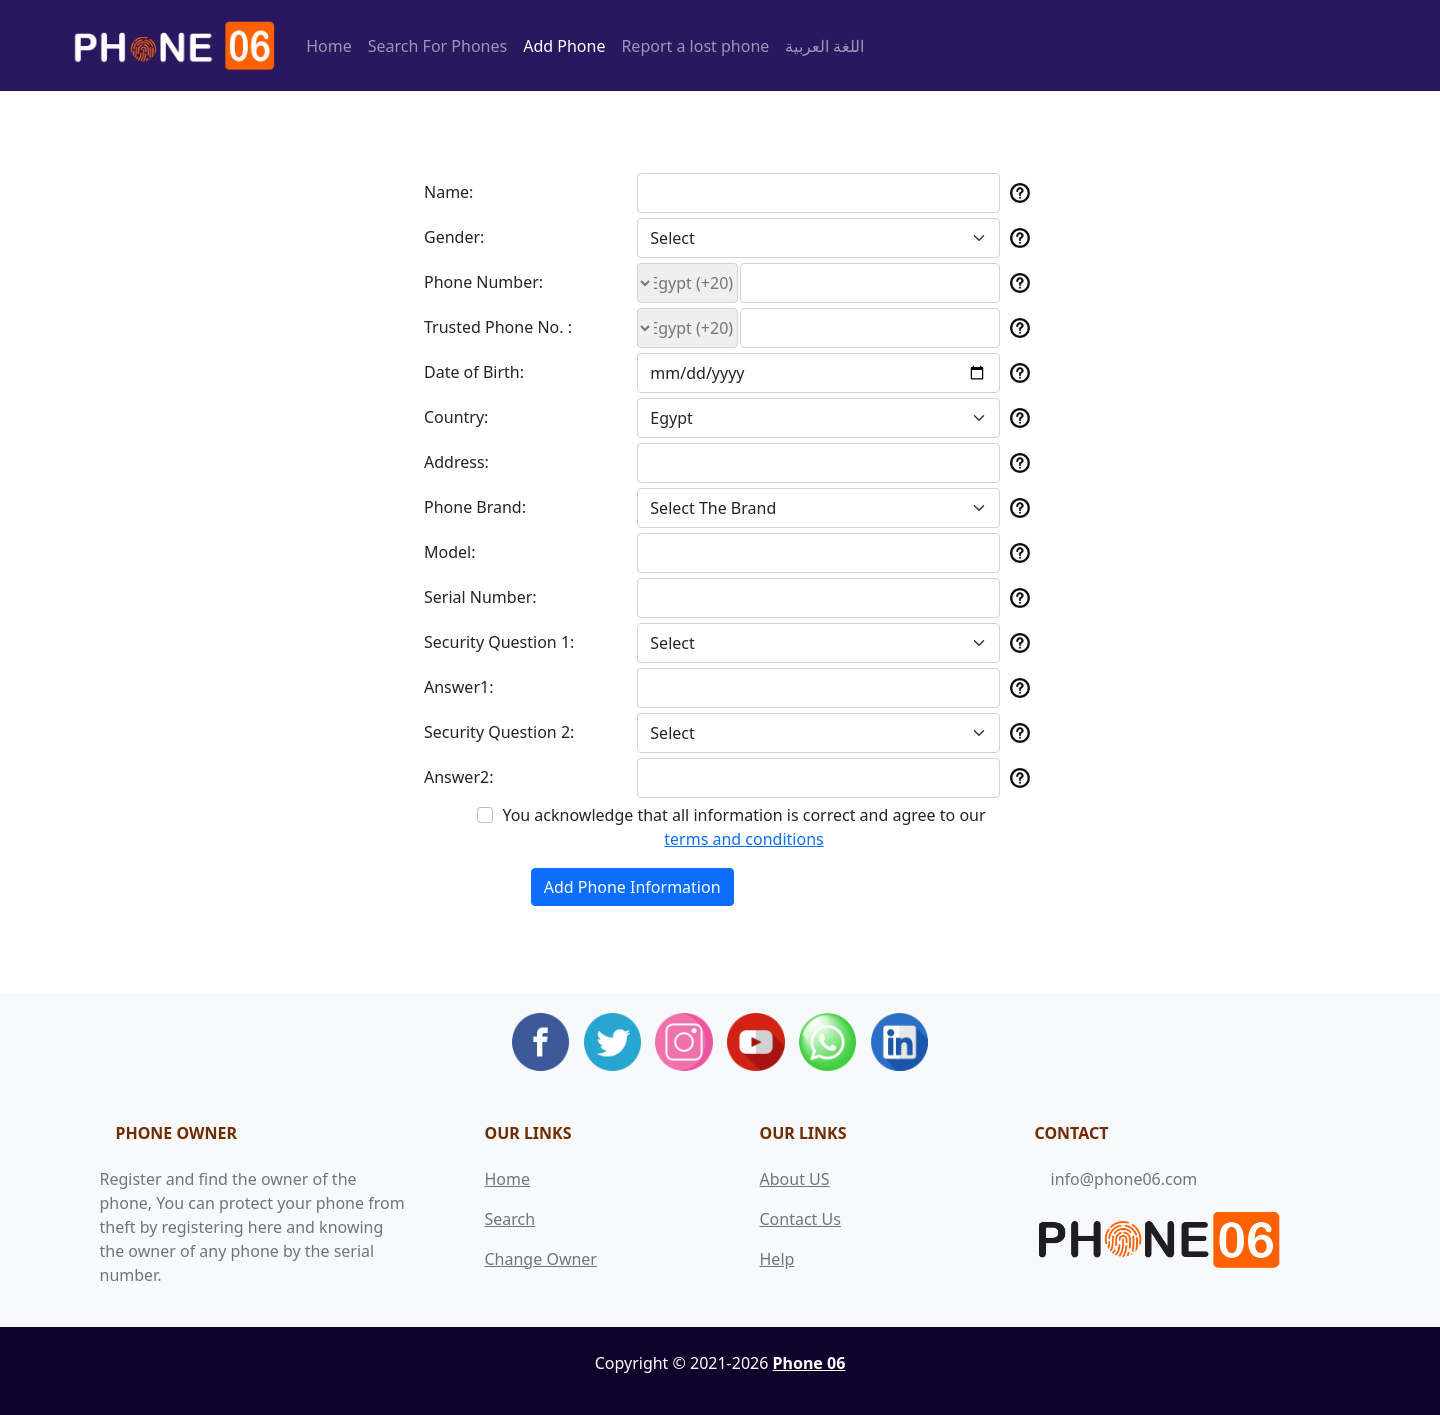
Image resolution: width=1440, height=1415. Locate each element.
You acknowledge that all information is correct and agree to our (743, 827)
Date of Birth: (474, 372)
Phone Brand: (475, 507)
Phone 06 (809, 1363)
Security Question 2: (499, 732)
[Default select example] (818, 238)
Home (329, 46)
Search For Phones (437, 46)
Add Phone (564, 46)
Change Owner (541, 1259)
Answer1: (458, 687)
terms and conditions (743, 839)
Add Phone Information (632, 887)
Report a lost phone (695, 46)
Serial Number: (480, 597)
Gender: (454, 237)
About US (795, 1179)
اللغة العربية (824, 46)
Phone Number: (483, 282)
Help (777, 1259)
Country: (456, 417)
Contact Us (800, 1219)
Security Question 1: (499, 642)
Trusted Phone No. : (498, 327)
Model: (449, 552)
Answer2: (458, 777)
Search (510, 1219)
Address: (456, 462)
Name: (448, 192)
